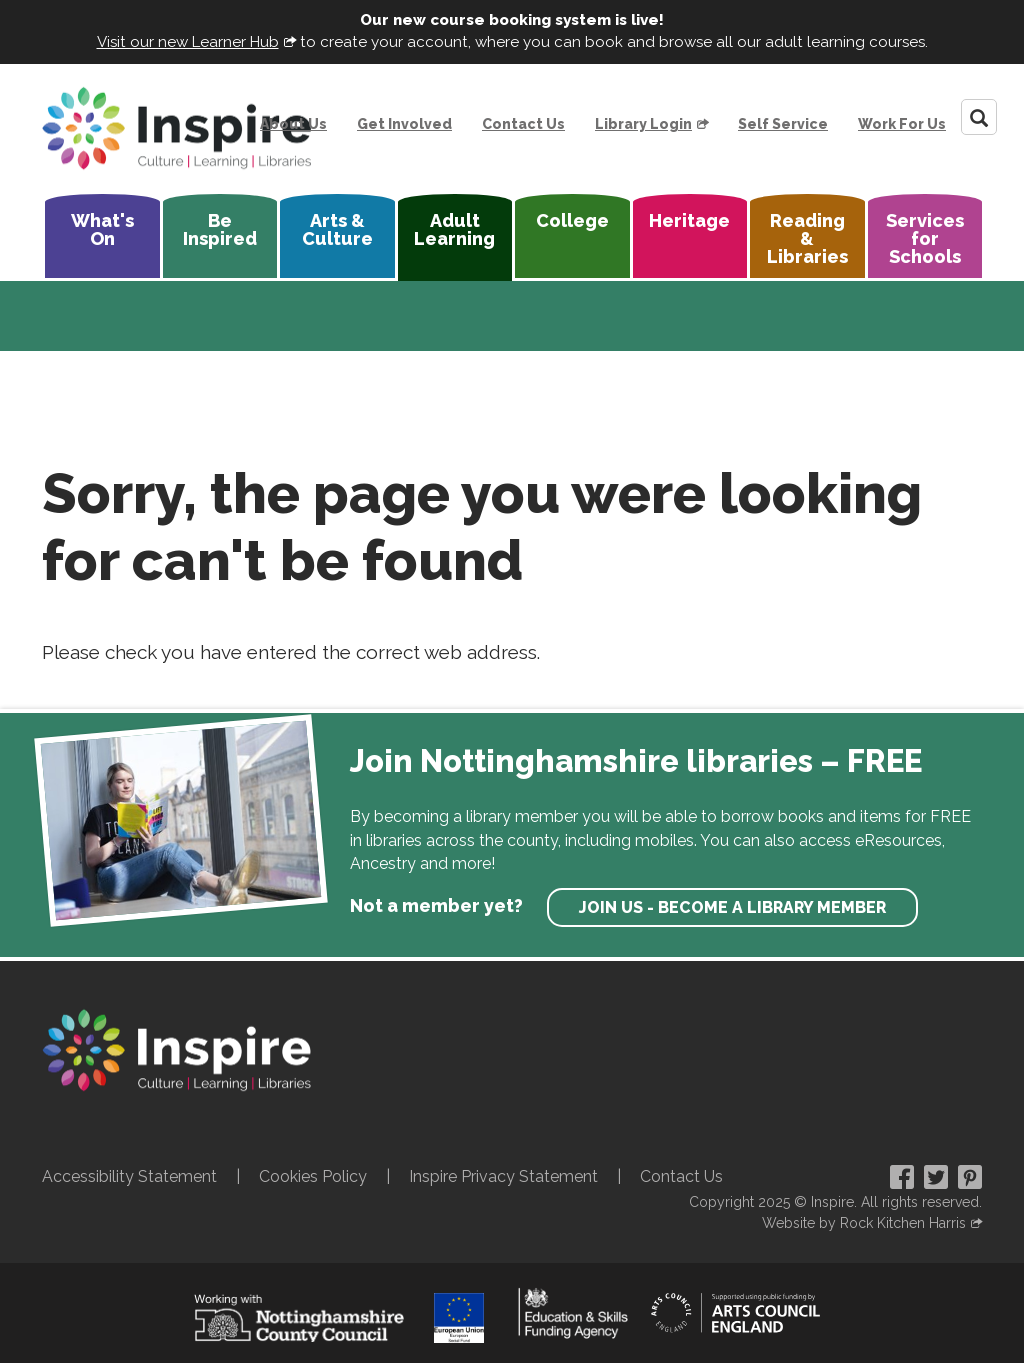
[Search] (979, 117)
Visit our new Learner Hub (188, 42)
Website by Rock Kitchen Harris (864, 1223)
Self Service (783, 124)
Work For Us (902, 124)
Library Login (643, 124)
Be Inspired (220, 229)
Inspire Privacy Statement (503, 1176)
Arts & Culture (337, 229)
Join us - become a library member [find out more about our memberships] (732, 907)
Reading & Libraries (807, 238)
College (572, 220)
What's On (102, 229)
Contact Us (523, 124)
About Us (293, 124)
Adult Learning (454, 229)
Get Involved (404, 124)
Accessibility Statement (129, 1176)
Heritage (689, 220)
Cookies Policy (313, 1176)
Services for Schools (925, 238)
